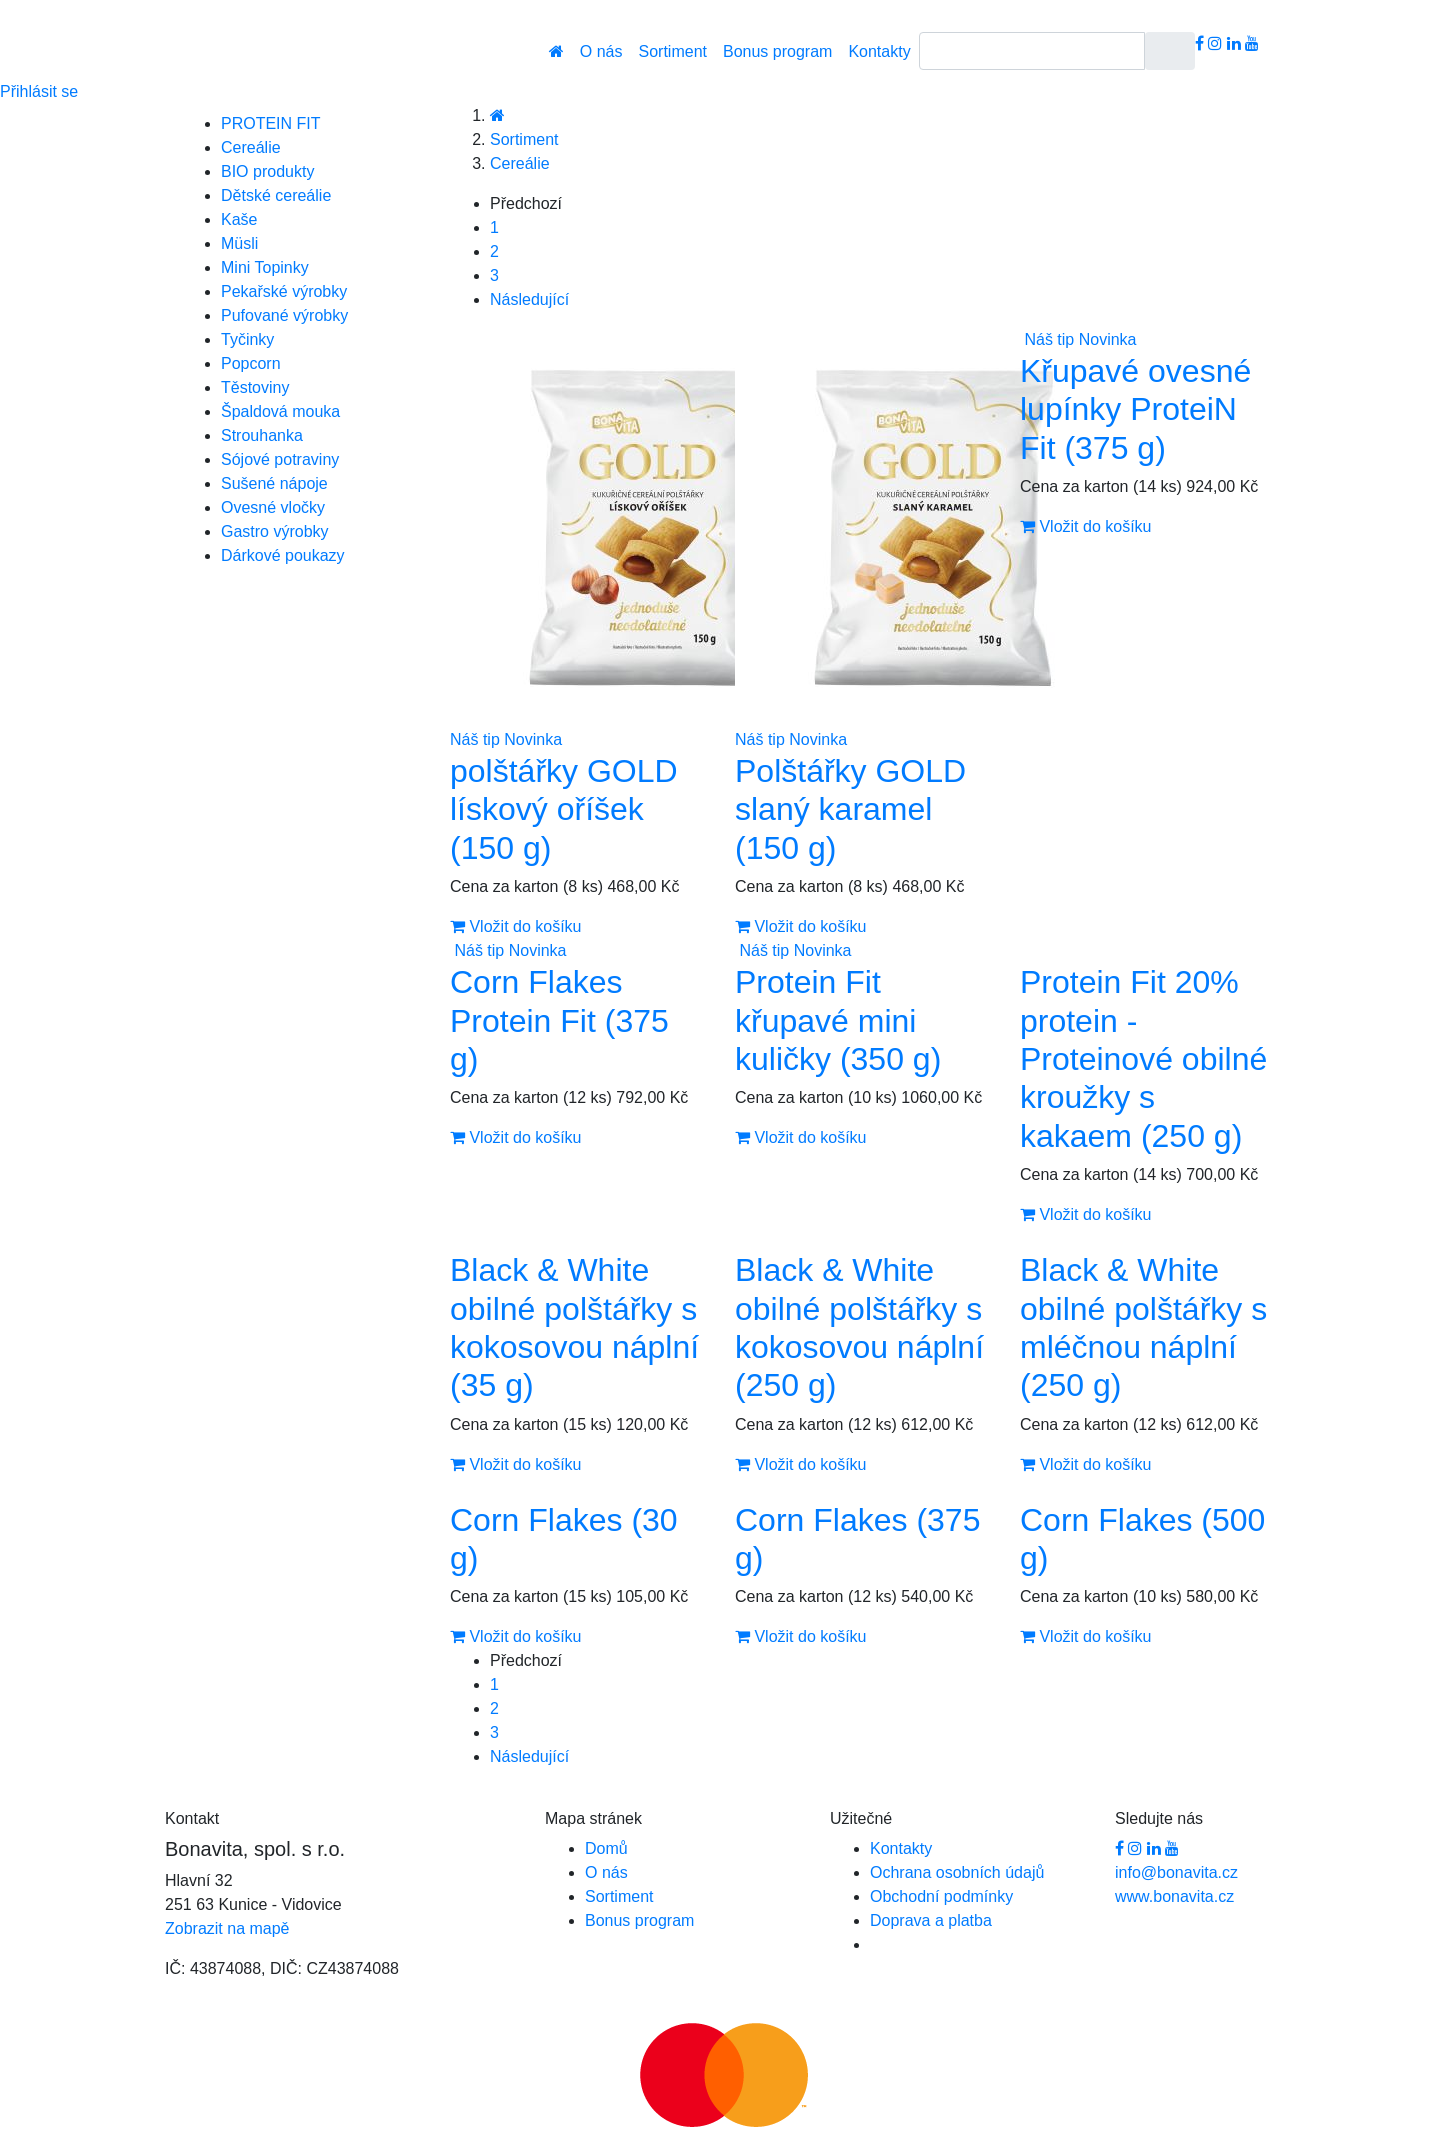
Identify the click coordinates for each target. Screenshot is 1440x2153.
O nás (601, 51)
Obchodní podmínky (941, 1896)
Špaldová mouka (280, 411)
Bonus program (777, 51)
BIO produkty (267, 171)
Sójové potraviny (280, 459)
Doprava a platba (931, 1920)
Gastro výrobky (275, 531)
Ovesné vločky (273, 507)
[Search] (1032, 51)
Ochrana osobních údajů (957, 1872)
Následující (529, 299)
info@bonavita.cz (1176, 1872)
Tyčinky (247, 339)
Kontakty (879, 51)
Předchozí (526, 203)
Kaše (239, 219)
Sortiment (673, 51)
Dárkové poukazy (283, 555)
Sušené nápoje (274, 483)
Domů (606, 1848)
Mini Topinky (265, 267)
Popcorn (251, 363)
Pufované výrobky (284, 315)
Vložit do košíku (516, 926)
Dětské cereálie (276, 195)
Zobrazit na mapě (227, 1928)
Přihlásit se (39, 91)
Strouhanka (262, 435)
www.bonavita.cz (1174, 1896)
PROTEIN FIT (271, 123)
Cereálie (251, 147)
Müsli (239, 243)
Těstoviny (255, 387)
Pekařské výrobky (284, 291)
